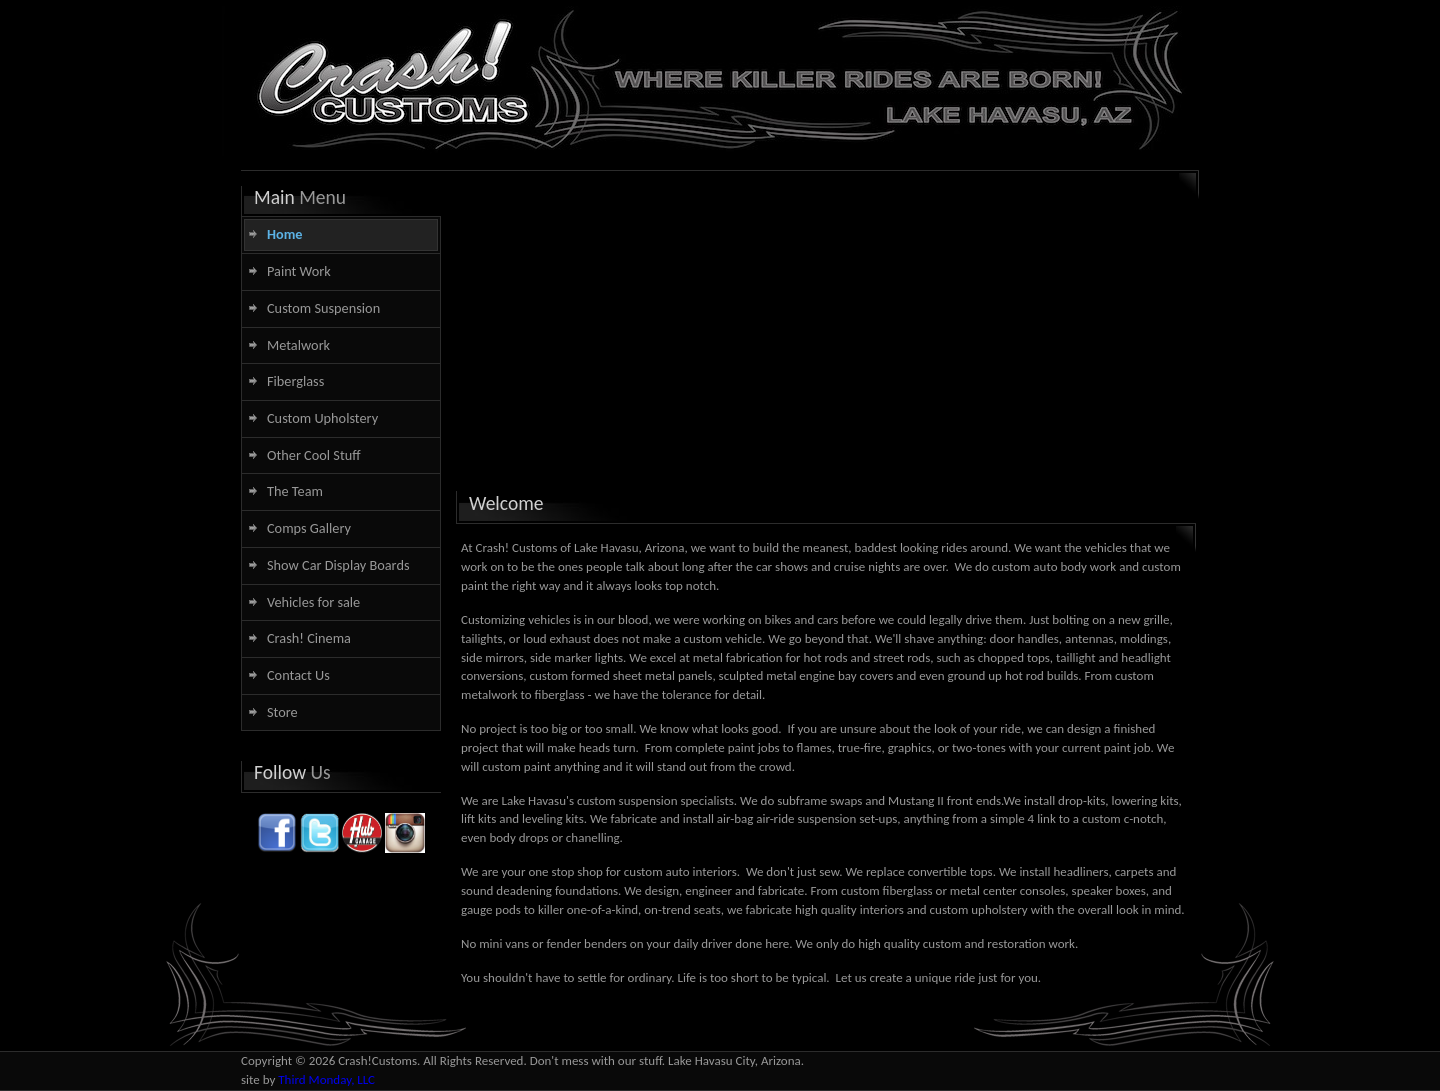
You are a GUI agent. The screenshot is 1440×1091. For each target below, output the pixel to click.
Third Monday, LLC (326, 1079)
